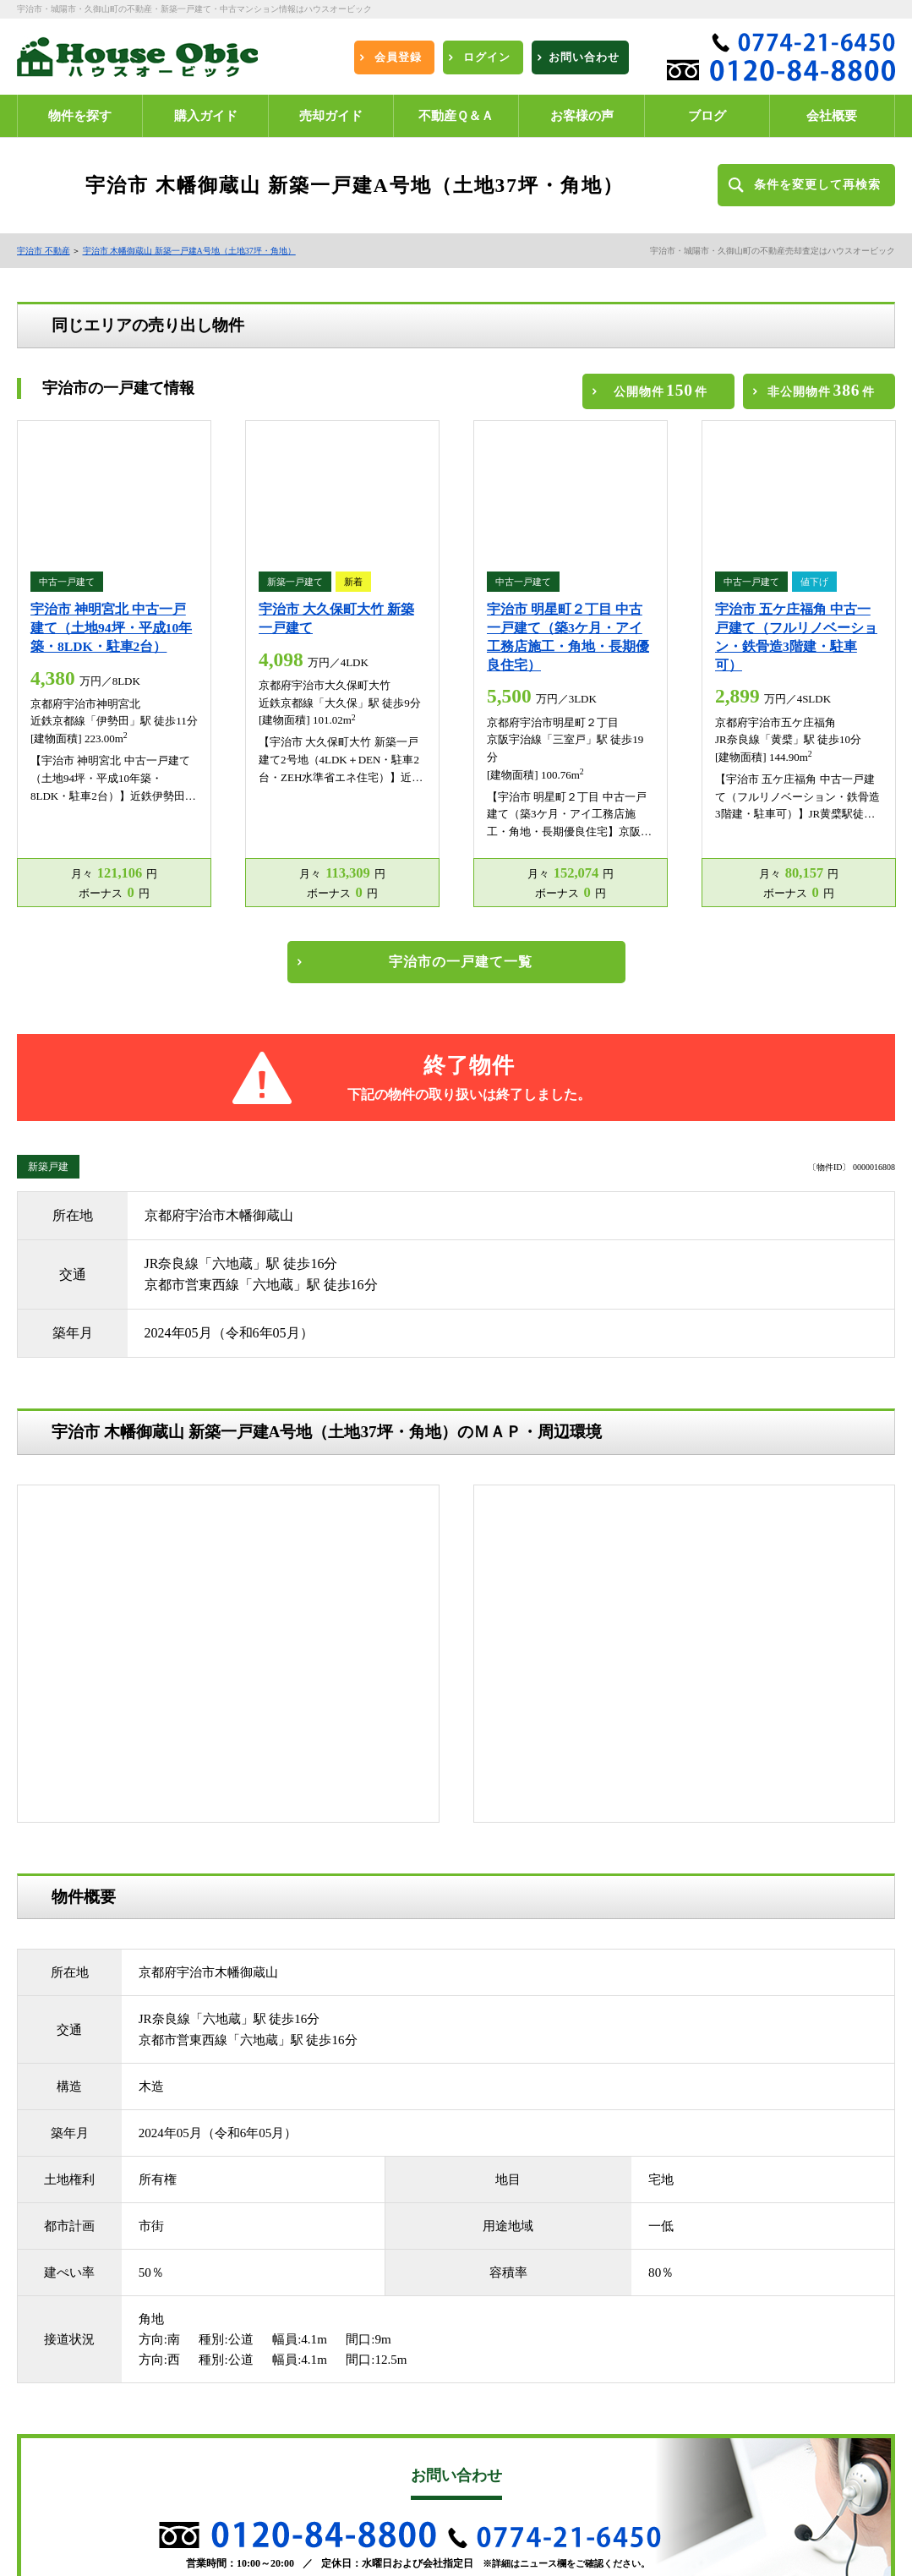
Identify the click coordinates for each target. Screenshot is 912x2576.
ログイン (261, 2356)
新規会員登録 (60, 2356)
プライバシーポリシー (80, 2510)
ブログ (256, 2510)
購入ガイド (55, 2378)
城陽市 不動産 (272, 2312)
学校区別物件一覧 (70, 2466)
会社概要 (261, 2466)
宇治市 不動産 (43, 250)
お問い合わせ (271, 2488)
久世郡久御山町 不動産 (82, 2334)
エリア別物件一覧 (281, 2422)
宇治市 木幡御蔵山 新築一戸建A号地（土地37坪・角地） (189, 250)
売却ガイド (266, 2378)
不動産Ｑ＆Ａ (60, 2400)
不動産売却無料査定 (75, 2488)
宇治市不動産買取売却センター (527, 2424)
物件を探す (266, 2334)
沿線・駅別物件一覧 (286, 2444)
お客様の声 (266, 2400)
